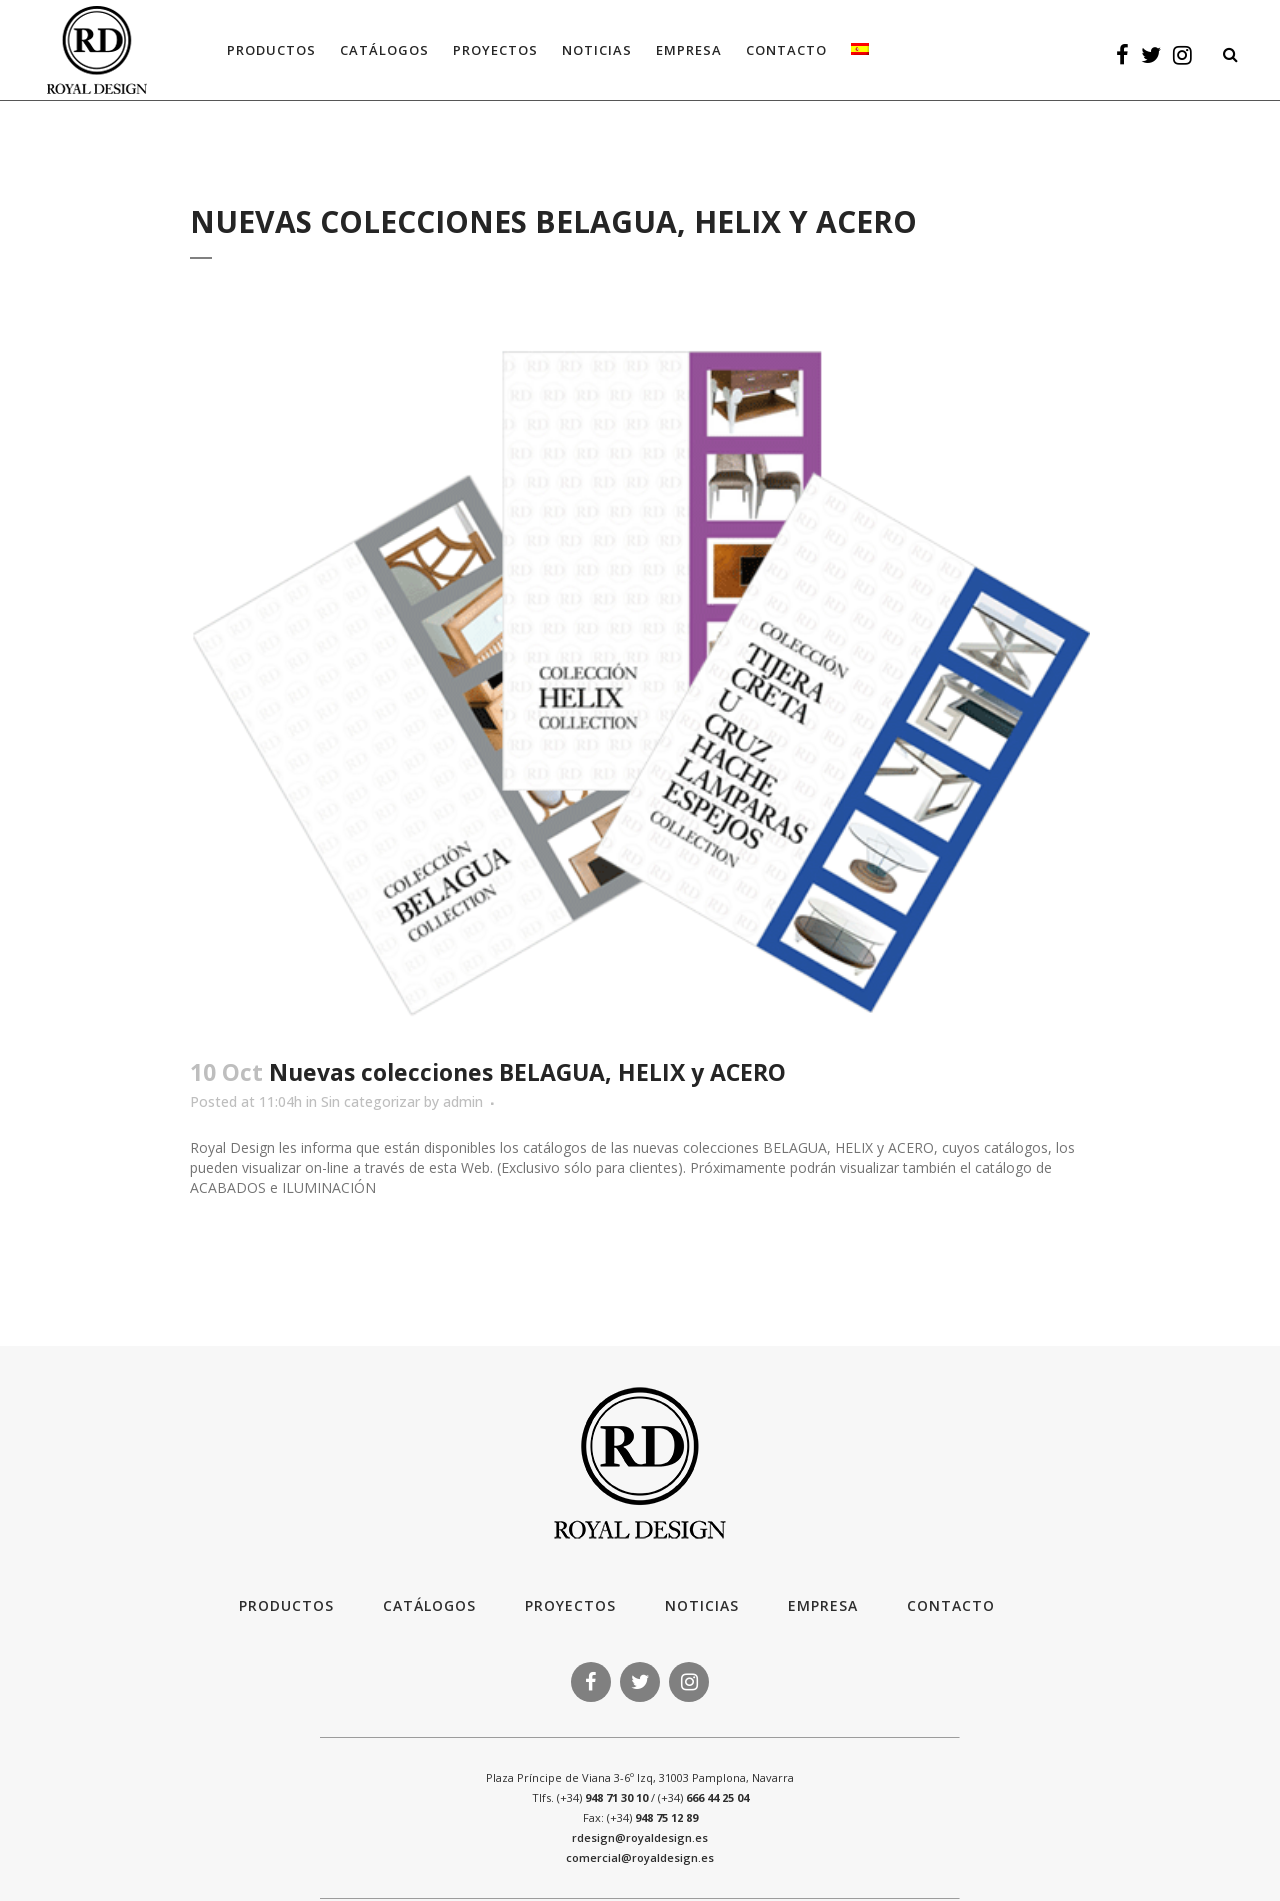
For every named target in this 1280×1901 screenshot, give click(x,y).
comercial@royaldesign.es (640, 1857)
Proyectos (570, 1605)
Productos (286, 1605)
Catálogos (429, 1605)
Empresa (823, 1605)
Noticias (702, 1605)
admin (463, 1101)
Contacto (951, 1605)
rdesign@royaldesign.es (640, 1837)
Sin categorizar (370, 1101)
